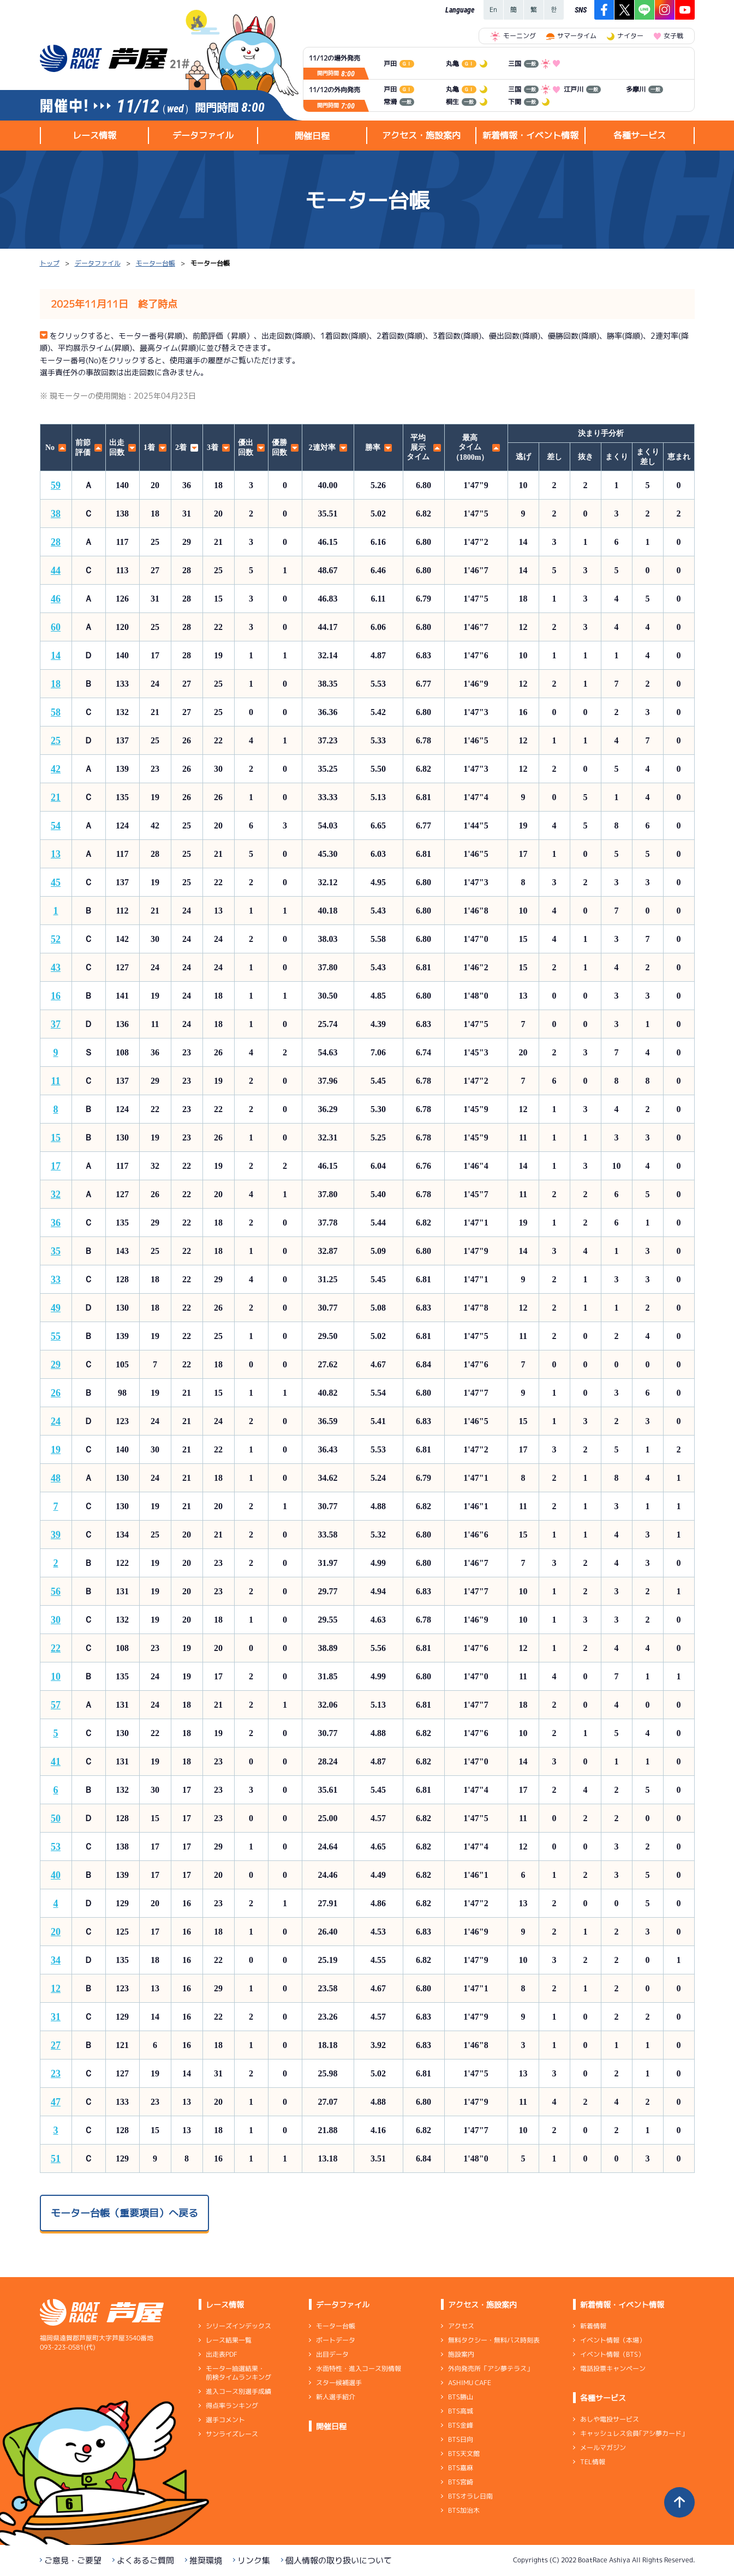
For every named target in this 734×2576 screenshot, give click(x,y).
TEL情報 (592, 2461)
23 (56, 2073)
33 (56, 1279)
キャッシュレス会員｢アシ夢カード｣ (632, 2433)
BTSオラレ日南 (469, 2496)
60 (56, 627)
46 (56, 598)
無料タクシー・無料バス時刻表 (493, 2340)
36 (56, 1222)
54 (56, 825)
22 (56, 1648)
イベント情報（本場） (612, 2340)
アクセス (460, 2326)
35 (56, 1251)
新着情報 (593, 2326)
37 (56, 1024)
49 (56, 1307)
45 (56, 882)
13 (56, 854)
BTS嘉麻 (460, 2467)
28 (56, 542)
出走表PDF (221, 2354)
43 (56, 967)
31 (56, 2016)
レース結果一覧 (228, 2340)
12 (56, 1988)
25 (56, 740)
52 (56, 939)
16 (56, 995)
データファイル (98, 263)
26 (56, 1393)
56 (56, 1591)
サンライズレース (231, 2434)
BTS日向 (460, 2439)
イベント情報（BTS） (612, 2354)
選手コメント (224, 2419)
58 (56, 712)
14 (56, 655)
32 (56, 1194)
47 (56, 2102)
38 (56, 513)
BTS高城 (460, 2411)
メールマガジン (602, 2447)
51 (56, 2158)
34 (56, 1960)
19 (56, 1449)
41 (56, 1761)
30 (56, 1619)
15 (56, 1137)
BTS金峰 (460, 2425)
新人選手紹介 (335, 2396)
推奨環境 (205, 2560)
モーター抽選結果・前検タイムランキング (238, 2373)
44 (56, 570)
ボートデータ (335, 2340)
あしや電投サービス (609, 2419)
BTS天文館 (463, 2453)
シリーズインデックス (238, 2326)
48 (56, 1478)
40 (56, 1875)
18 (56, 683)
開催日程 (312, 136)
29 (56, 1364)
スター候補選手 (338, 2382)
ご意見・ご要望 (73, 2560)
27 (56, 2045)
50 (56, 1818)
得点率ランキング (231, 2405)
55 (56, 1336)
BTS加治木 (463, 2510)
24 (56, 1421)
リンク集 (253, 2560)
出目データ (331, 2354)
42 (56, 769)
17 (56, 1166)
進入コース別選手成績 (238, 2391)
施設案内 (460, 2354)
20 (56, 1931)
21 (56, 797)
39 (56, 1534)
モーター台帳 (155, 263)
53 (56, 1846)
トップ (49, 263)
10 (56, 1676)
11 (55, 1081)
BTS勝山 (460, 2396)
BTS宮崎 (460, 2482)
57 (56, 1705)
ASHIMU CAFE (469, 2382)
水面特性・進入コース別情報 (358, 2368)
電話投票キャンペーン (612, 2368)
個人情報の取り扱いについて (338, 2560)
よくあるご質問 (145, 2560)
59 (56, 485)
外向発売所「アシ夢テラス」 (490, 2368)
